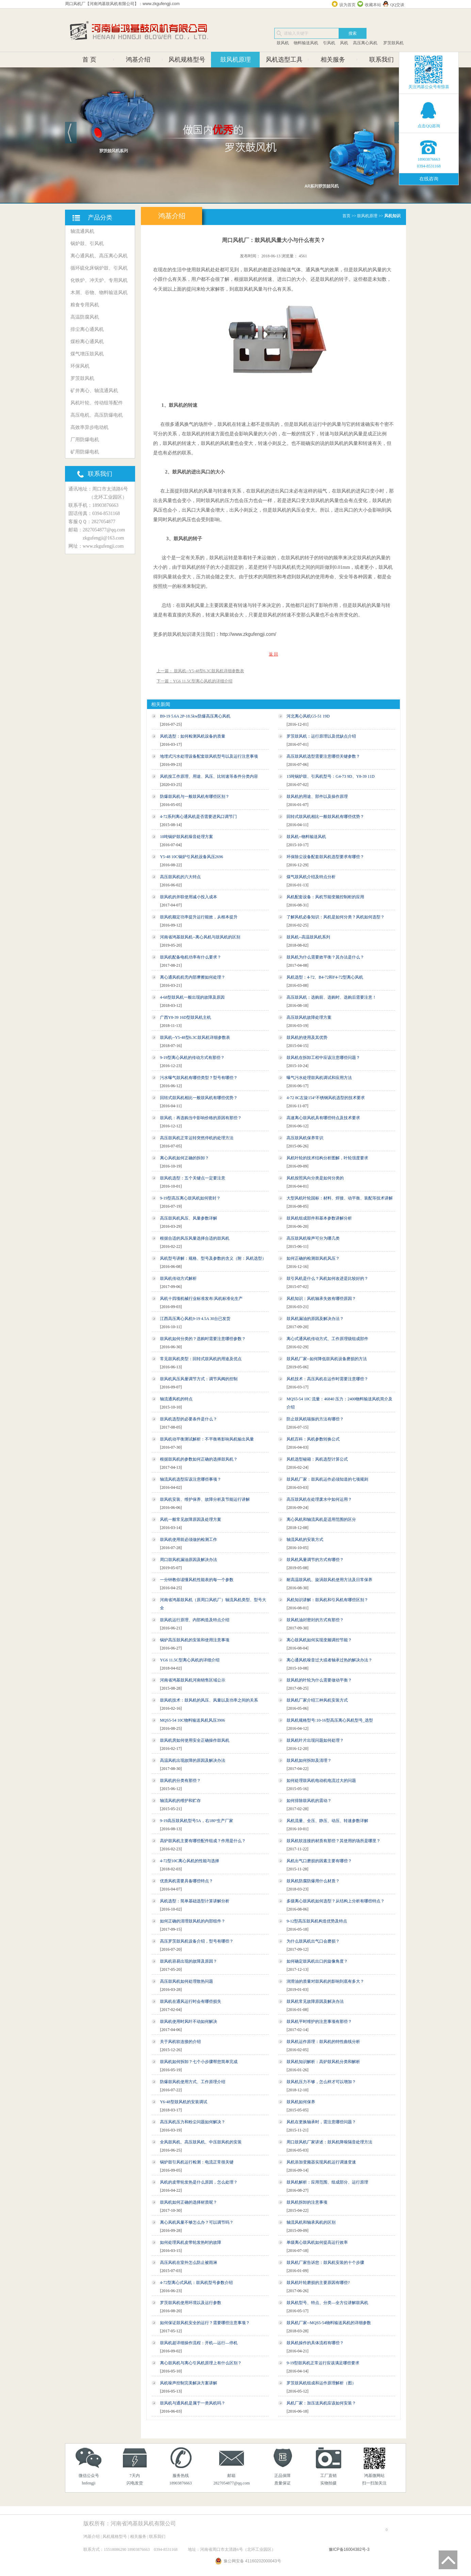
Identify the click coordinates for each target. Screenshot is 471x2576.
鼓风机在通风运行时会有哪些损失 (190, 2001)
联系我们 (381, 59)
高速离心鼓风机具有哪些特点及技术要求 (323, 1117)
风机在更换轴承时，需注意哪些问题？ (321, 2122)
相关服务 (333, 59)
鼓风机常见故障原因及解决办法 (315, 2001)
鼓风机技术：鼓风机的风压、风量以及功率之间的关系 (209, 1700)
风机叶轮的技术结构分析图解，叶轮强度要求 (327, 1158)
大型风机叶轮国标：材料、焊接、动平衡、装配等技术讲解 (340, 1198)
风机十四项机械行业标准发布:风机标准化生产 (201, 1298)
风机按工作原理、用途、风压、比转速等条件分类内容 (209, 776)
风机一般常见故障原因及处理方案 (190, 1519)
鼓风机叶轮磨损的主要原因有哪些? (318, 2282)
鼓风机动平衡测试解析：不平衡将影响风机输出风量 (207, 1439)
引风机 (329, 43)
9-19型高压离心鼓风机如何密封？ (190, 1198)
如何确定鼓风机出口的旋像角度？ (317, 1961)
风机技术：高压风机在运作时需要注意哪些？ (327, 1378)
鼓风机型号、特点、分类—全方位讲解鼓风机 (327, 2302)
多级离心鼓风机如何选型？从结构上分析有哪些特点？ (336, 1901)
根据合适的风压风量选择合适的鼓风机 (194, 1238)
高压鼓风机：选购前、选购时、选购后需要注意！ (331, 997)
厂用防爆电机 (84, 439)
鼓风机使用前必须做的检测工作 (188, 1539)
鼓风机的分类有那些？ (180, 1780)
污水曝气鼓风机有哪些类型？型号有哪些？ (199, 1077)
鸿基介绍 (138, 59)
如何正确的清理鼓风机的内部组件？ (192, 1921)
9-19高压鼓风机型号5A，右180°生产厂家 (196, 1820)
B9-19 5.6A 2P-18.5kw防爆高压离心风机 (195, 716)
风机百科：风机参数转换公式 (313, 1439)
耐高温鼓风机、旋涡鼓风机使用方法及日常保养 (329, 1579)
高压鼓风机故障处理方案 (309, 1017)
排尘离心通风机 (87, 329)
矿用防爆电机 (84, 451)
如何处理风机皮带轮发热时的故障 (190, 2242)
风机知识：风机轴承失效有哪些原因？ (321, 1298)
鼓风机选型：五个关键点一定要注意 (192, 1178)
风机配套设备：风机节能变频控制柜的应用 (325, 897)
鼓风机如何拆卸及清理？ (309, 1760)
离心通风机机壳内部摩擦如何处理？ (192, 977)
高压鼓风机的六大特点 (180, 876)
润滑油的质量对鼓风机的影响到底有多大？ (325, 1981)
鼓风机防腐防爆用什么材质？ (313, 1881)
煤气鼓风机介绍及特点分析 (311, 876)
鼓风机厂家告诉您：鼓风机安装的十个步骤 (325, 2262)
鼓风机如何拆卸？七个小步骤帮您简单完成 (199, 2061)
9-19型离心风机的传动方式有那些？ (192, 1057)
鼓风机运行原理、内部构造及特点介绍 (194, 1619)
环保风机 (80, 366)
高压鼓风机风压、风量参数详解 (188, 1218)
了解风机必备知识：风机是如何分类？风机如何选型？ (336, 917)
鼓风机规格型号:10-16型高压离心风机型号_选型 (330, 1720)
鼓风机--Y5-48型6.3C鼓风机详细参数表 (195, 1037)
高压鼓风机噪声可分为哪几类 (313, 1238)
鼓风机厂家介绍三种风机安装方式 (317, 1700)
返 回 (273, 654)
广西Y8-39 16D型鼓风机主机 (185, 1017)
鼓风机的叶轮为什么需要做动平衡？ (319, 1680)
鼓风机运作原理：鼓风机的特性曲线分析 (323, 2041)
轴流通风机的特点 (176, 1399)
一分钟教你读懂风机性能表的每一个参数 (196, 1579)
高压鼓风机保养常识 (305, 1138)
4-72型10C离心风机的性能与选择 (189, 1860)
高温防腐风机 (84, 317)
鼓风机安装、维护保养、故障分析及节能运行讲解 (205, 1499)
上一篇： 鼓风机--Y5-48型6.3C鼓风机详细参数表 (200, 671)
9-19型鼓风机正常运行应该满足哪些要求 (323, 2363)
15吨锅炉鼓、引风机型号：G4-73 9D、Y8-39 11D (330, 776)
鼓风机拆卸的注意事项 (307, 2202)
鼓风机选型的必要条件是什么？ (188, 1419)
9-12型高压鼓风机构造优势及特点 (317, 1921)
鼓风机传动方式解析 (178, 1278)
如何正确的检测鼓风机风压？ (313, 1258)
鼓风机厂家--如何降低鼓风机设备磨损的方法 (327, 1358)
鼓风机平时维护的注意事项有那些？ (319, 2021)
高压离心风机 (365, 43)
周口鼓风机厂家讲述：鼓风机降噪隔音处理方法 (329, 2142)
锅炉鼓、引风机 (87, 243)
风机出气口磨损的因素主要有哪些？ (319, 1860)
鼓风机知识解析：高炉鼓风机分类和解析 (323, 2061)
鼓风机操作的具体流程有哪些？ (315, 2342)
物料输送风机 (306, 43)
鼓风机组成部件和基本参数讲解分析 (319, 1218)
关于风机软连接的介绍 (180, 2041)
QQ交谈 (397, 4)
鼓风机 (283, 43)
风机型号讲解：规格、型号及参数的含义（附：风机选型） (213, 1258)
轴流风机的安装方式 (305, 1539)
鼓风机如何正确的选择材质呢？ (188, 2202)
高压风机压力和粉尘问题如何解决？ (192, 2122)
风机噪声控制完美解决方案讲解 (188, 2383)
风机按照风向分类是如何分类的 (315, 1178)
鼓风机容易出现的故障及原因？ (188, 1961)
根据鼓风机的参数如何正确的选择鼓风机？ (199, 1459)
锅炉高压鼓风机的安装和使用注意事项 (194, 1640)
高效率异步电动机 (89, 427)
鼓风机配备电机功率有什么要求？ (190, 957)
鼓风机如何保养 (301, 2101)
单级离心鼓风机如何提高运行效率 (317, 2242)
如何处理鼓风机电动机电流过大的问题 (321, 1780)
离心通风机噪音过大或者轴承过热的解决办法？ (329, 1660)
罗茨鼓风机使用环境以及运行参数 (190, 2302)
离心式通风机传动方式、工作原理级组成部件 (327, 1338)
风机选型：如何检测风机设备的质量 (192, 736)
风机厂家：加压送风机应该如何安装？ (321, 2403)
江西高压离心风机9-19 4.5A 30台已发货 (195, 1318)
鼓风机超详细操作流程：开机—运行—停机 (199, 2342)
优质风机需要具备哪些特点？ (186, 1881)
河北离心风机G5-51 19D (308, 716)
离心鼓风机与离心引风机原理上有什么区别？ (201, 2363)
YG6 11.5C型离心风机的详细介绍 (190, 1660)
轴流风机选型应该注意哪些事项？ (190, 1479)
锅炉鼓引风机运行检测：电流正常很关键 (196, 2162)
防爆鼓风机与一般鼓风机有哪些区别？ (194, 796)
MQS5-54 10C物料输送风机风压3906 (192, 1720)
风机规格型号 (186, 59)
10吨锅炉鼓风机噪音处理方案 (186, 836)
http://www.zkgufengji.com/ (248, 634)
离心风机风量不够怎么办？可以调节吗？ (196, 2222)
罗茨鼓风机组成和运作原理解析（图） (321, 2383)
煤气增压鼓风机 (87, 353)
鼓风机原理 (235, 59)
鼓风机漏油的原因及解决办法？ (315, 1318)
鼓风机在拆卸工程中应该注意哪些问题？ (323, 1057)
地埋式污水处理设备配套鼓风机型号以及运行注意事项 (209, 756)
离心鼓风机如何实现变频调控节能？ (319, 1640)
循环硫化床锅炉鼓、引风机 (99, 268)
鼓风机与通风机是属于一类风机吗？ (192, 2403)
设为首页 (347, 4)
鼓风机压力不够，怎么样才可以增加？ (321, 2081)
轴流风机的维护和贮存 (180, 1800)
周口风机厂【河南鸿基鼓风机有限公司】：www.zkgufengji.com (122, 3)
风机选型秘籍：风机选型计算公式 (317, 1459)
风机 (344, 43)
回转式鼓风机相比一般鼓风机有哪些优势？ (325, 816)
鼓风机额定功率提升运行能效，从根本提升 (199, 917)
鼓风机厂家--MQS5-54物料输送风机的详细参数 (329, 2322)
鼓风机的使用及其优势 (307, 1037)
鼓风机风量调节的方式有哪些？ (315, 1559)
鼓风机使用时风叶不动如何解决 (188, 2021)
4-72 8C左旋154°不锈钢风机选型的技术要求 (326, 1097)
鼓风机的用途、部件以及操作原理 (317, 796)
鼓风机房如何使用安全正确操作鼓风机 (194, 1740)
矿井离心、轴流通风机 (94, 390)
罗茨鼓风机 (393, 43)
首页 (346, 215)
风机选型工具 (284, 59)
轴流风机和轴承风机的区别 (311, 2222)
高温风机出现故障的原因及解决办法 (192, 1760)
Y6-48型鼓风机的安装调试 (183, 2101)
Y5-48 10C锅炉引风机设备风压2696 (191, 856)
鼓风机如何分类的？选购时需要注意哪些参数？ (203, 1338)
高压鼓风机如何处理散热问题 (186, 1981)
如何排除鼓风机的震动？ (309, 1800)
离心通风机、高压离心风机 (99, 255)
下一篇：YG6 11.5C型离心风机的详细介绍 (194, 681)
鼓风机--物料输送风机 (306, 836)
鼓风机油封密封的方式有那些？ (315, 1619)
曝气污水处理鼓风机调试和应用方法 (319, 1077)
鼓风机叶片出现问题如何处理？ (315, 1740)
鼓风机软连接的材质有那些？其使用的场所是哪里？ (333, 1840)
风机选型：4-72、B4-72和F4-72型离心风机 (325, 977)
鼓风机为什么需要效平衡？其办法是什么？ (325, 957)
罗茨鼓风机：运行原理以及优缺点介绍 (321, 736)
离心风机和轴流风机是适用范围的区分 (321, 1519)
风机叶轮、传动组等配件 (96, 402)
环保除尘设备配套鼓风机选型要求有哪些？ (325, 856)
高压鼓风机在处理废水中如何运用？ (319, 1499)
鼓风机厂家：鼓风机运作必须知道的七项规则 (327, 1479)
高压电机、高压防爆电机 (96, 415)
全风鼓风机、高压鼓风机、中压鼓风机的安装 (201, 2142)
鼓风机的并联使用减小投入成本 (188, 897)
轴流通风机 (82, 231)
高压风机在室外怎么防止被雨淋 (188, 2262)
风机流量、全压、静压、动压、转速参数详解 (327, 1820)
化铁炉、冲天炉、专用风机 (99, 280)
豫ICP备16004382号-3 (349, 2549)
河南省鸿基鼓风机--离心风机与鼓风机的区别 (200, 937)
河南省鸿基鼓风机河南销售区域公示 (192, 1680)
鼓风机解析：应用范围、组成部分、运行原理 (327, 2182)
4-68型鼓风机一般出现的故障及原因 (192, 997)
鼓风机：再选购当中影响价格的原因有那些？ (201, 1117)
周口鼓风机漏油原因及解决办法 (188, 1559)
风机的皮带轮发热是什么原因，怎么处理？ (199, 2182)
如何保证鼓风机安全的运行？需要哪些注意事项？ (205, 2322)
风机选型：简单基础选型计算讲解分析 (194, 1901)
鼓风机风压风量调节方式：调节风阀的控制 (199, 1378)
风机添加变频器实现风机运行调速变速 (321, 2162)
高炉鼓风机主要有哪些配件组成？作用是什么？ (203, 1840)
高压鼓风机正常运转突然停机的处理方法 (196, 1138)
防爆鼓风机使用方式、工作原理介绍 (192, 2081)
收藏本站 (373, 4)
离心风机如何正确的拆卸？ (184, 1158)
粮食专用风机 (84, 304)
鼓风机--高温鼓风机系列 (308, 937)
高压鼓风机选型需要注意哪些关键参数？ (323, 756)
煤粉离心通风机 (87, 341)
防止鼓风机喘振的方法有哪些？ (315, 1419)
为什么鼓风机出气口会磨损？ (313, 1941)
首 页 (89, 59)
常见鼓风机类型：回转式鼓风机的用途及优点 (201, 1358)
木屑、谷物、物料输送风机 (99, 292)
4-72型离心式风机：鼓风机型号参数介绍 (196, 2282)
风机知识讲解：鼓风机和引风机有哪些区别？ (327, 1599)
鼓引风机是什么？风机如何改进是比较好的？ (327, 1278)
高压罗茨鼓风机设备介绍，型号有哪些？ (196, 1941)
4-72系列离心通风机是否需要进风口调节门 (198, 816)
